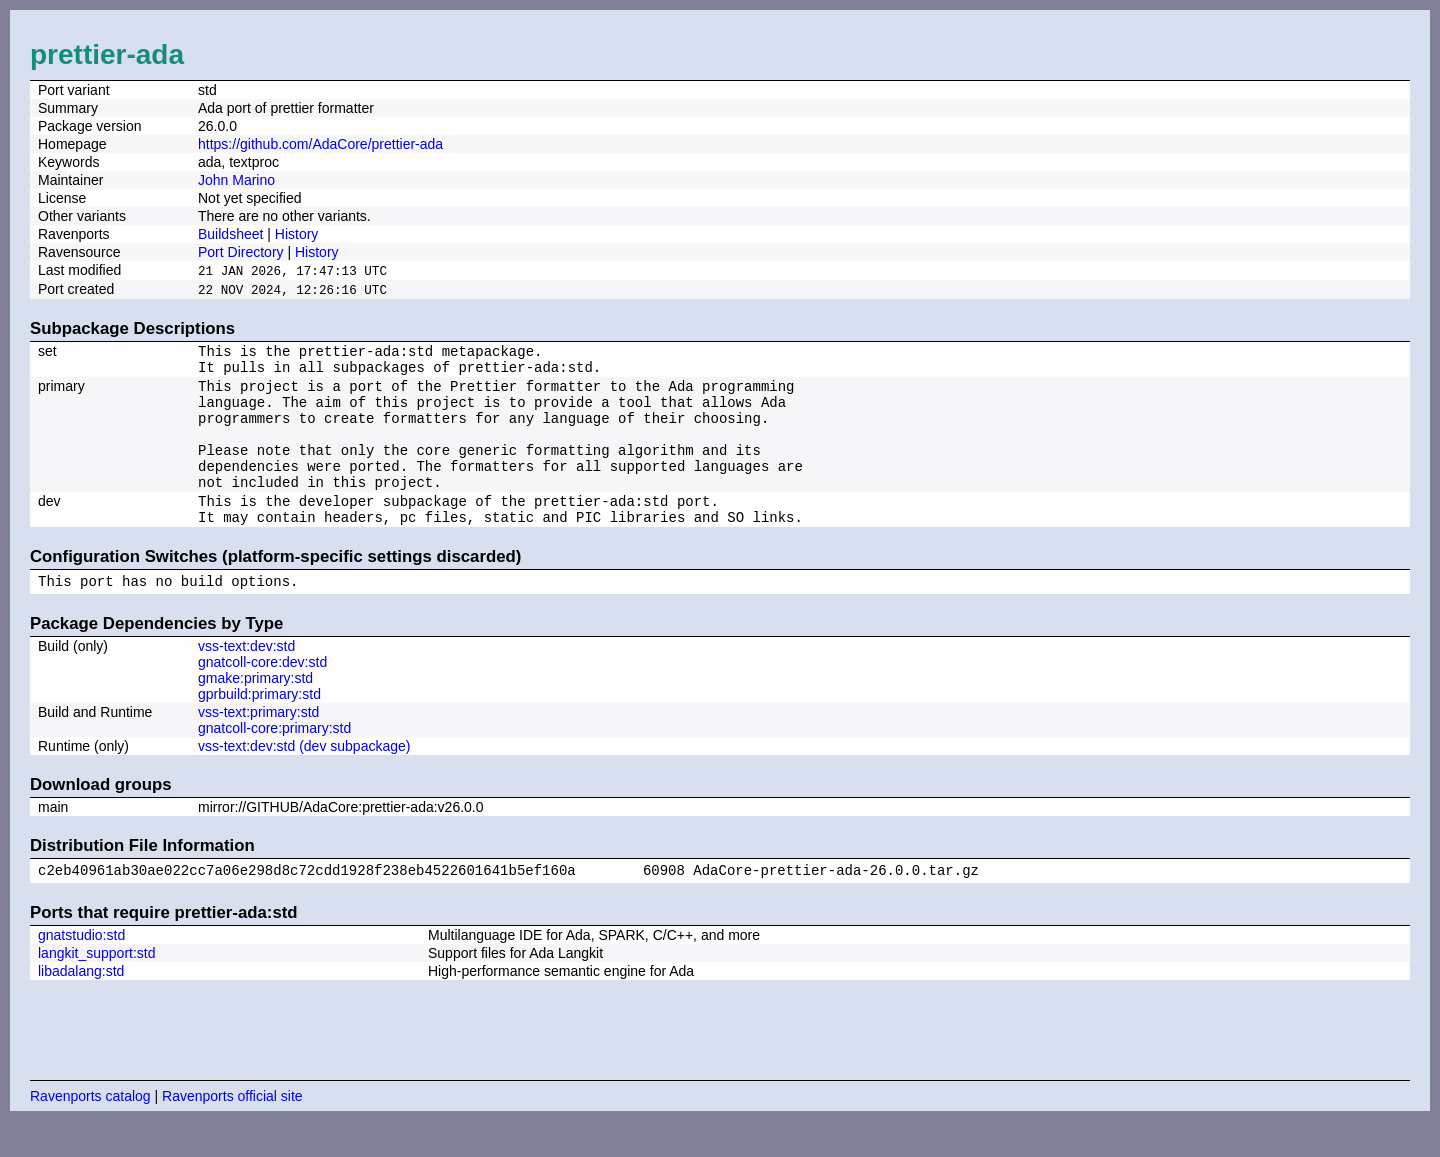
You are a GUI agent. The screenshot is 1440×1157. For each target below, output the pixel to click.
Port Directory (241, 252)
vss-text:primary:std (258, 745)
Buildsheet (230, 234)
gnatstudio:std (81, 971)
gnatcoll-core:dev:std (262, 695)
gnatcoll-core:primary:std (274, 761)
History (297, 234)
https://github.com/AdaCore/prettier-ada (320, 144)
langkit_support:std (97, 989)
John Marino (236, 180)
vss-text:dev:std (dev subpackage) (304, 779)
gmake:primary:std (255, 711)
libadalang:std (81, 1007)
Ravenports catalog (90, 1132)
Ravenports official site (232, 1132)
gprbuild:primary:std (259, 727)
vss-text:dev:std (246, 679)
